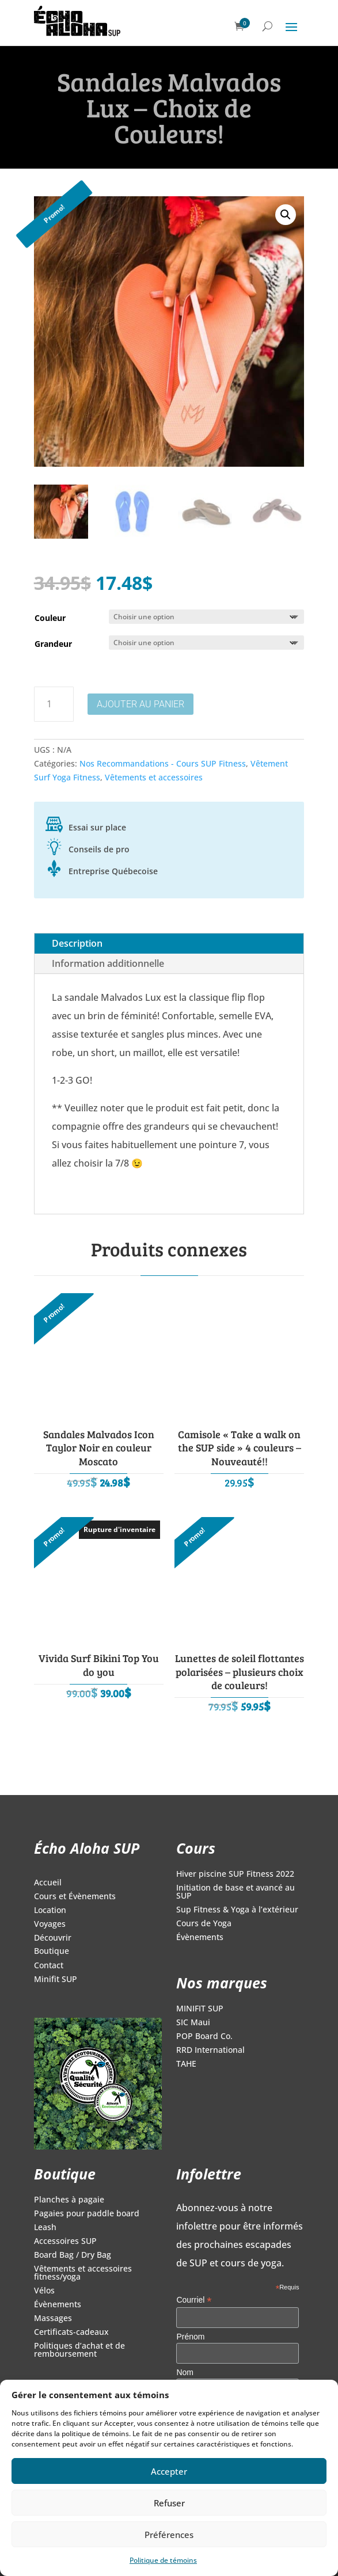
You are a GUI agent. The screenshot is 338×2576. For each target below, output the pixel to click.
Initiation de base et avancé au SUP (235, 1892)
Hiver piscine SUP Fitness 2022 (235, 1874)
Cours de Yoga (203, 1924)
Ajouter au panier (140, 704)
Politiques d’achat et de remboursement (79, 2350)
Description (77, 943)
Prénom (190, 2336)
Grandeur (53, 643)
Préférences (169, 2534)
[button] (285, 214)
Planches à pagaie (69, 2200)
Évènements (199, 1937)
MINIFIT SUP (199, 2009)
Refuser (169, 2503)
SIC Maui (193, 2023)
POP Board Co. (204, 2036)
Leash (45, 2227)
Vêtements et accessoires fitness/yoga (83, 2273)
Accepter (169, 2471)
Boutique (51, 1951)
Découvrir (52, 1938)
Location (50, 1910)
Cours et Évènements (75, 1896)
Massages (53, 2318)
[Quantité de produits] (54, 704)
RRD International (210, 2050)
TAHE (186, 2064)
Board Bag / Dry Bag (72, 2255)
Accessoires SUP (65, 2241)
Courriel (193, 2300)
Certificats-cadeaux (71, 2332)
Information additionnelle (108, 963)
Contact (48, 1966)
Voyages (50, 1924)
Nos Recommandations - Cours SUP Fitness (162, 763)
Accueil (48, 1883)
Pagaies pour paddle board (86, 2214)
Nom (184, 2372)
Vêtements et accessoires (154, 777)
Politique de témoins (163, 2560)
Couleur (50, 617)
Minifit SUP (55, 1979)
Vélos (44, 2291)
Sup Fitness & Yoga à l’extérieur (237, 1910)
